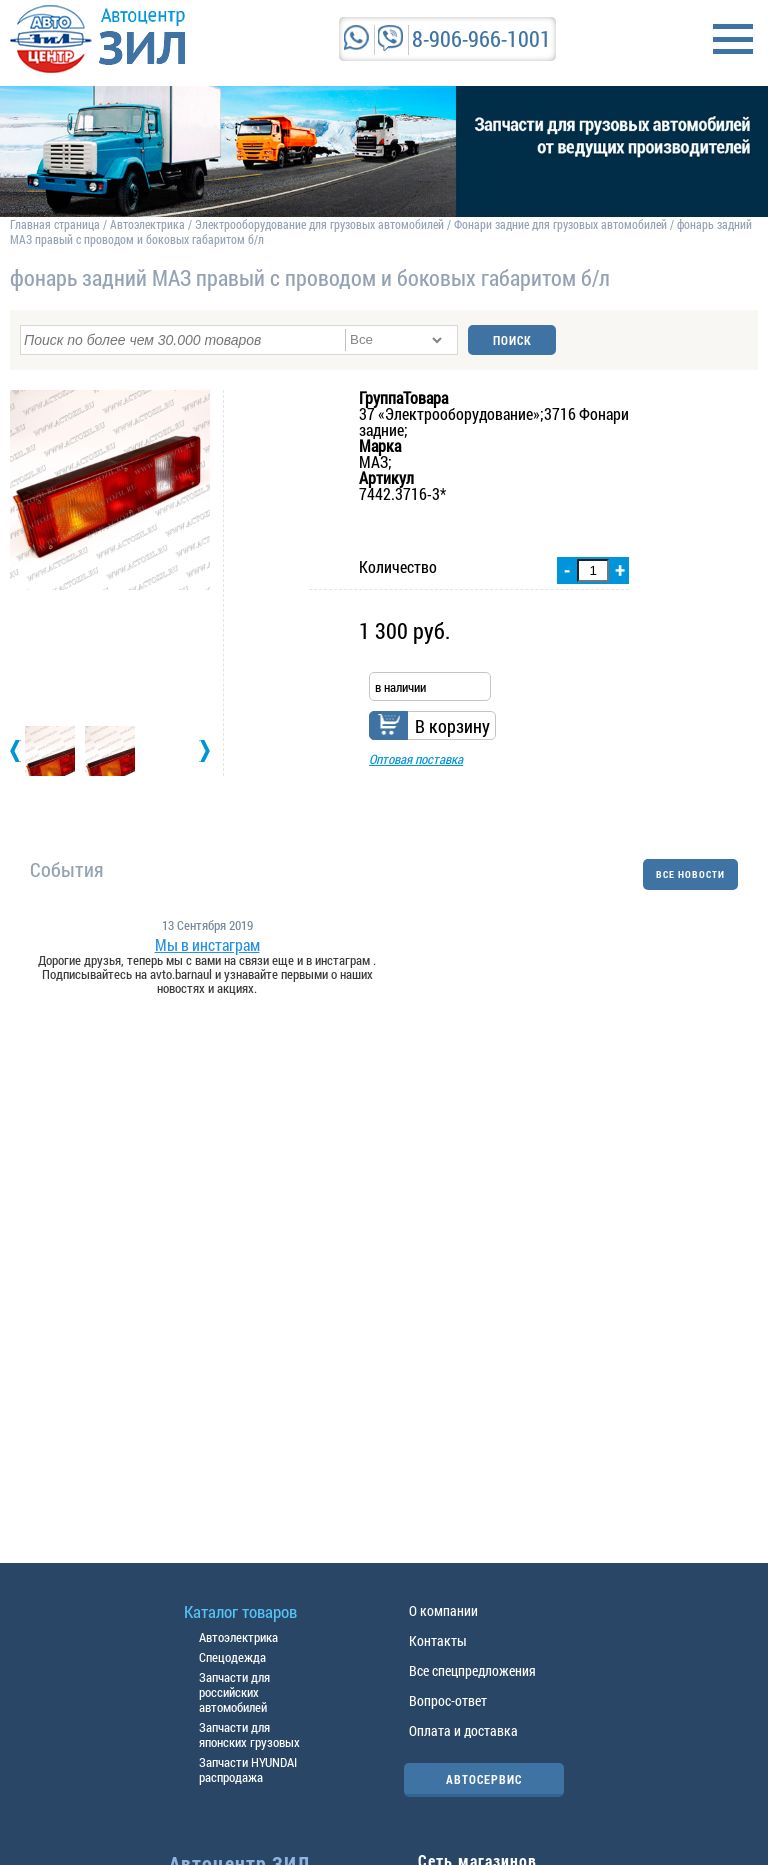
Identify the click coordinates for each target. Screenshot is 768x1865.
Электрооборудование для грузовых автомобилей (321, 224)
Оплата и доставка (463, 1730)
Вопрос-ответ (448, 1700)
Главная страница (55, 224)
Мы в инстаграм (207, 945)
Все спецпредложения (472, 1670)
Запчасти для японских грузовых (249, 1734)
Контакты (438, 1640)
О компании (443, 1610)
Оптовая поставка (416, 759)
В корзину (452, 726)
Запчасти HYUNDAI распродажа (248, 1769)
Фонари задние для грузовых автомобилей (562, 224)
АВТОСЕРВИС (484, 1779)
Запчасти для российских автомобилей (234, 1692)
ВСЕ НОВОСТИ (690, 874)
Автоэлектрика (147, 224)
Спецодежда (232, 1657)
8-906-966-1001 (481, 38)
